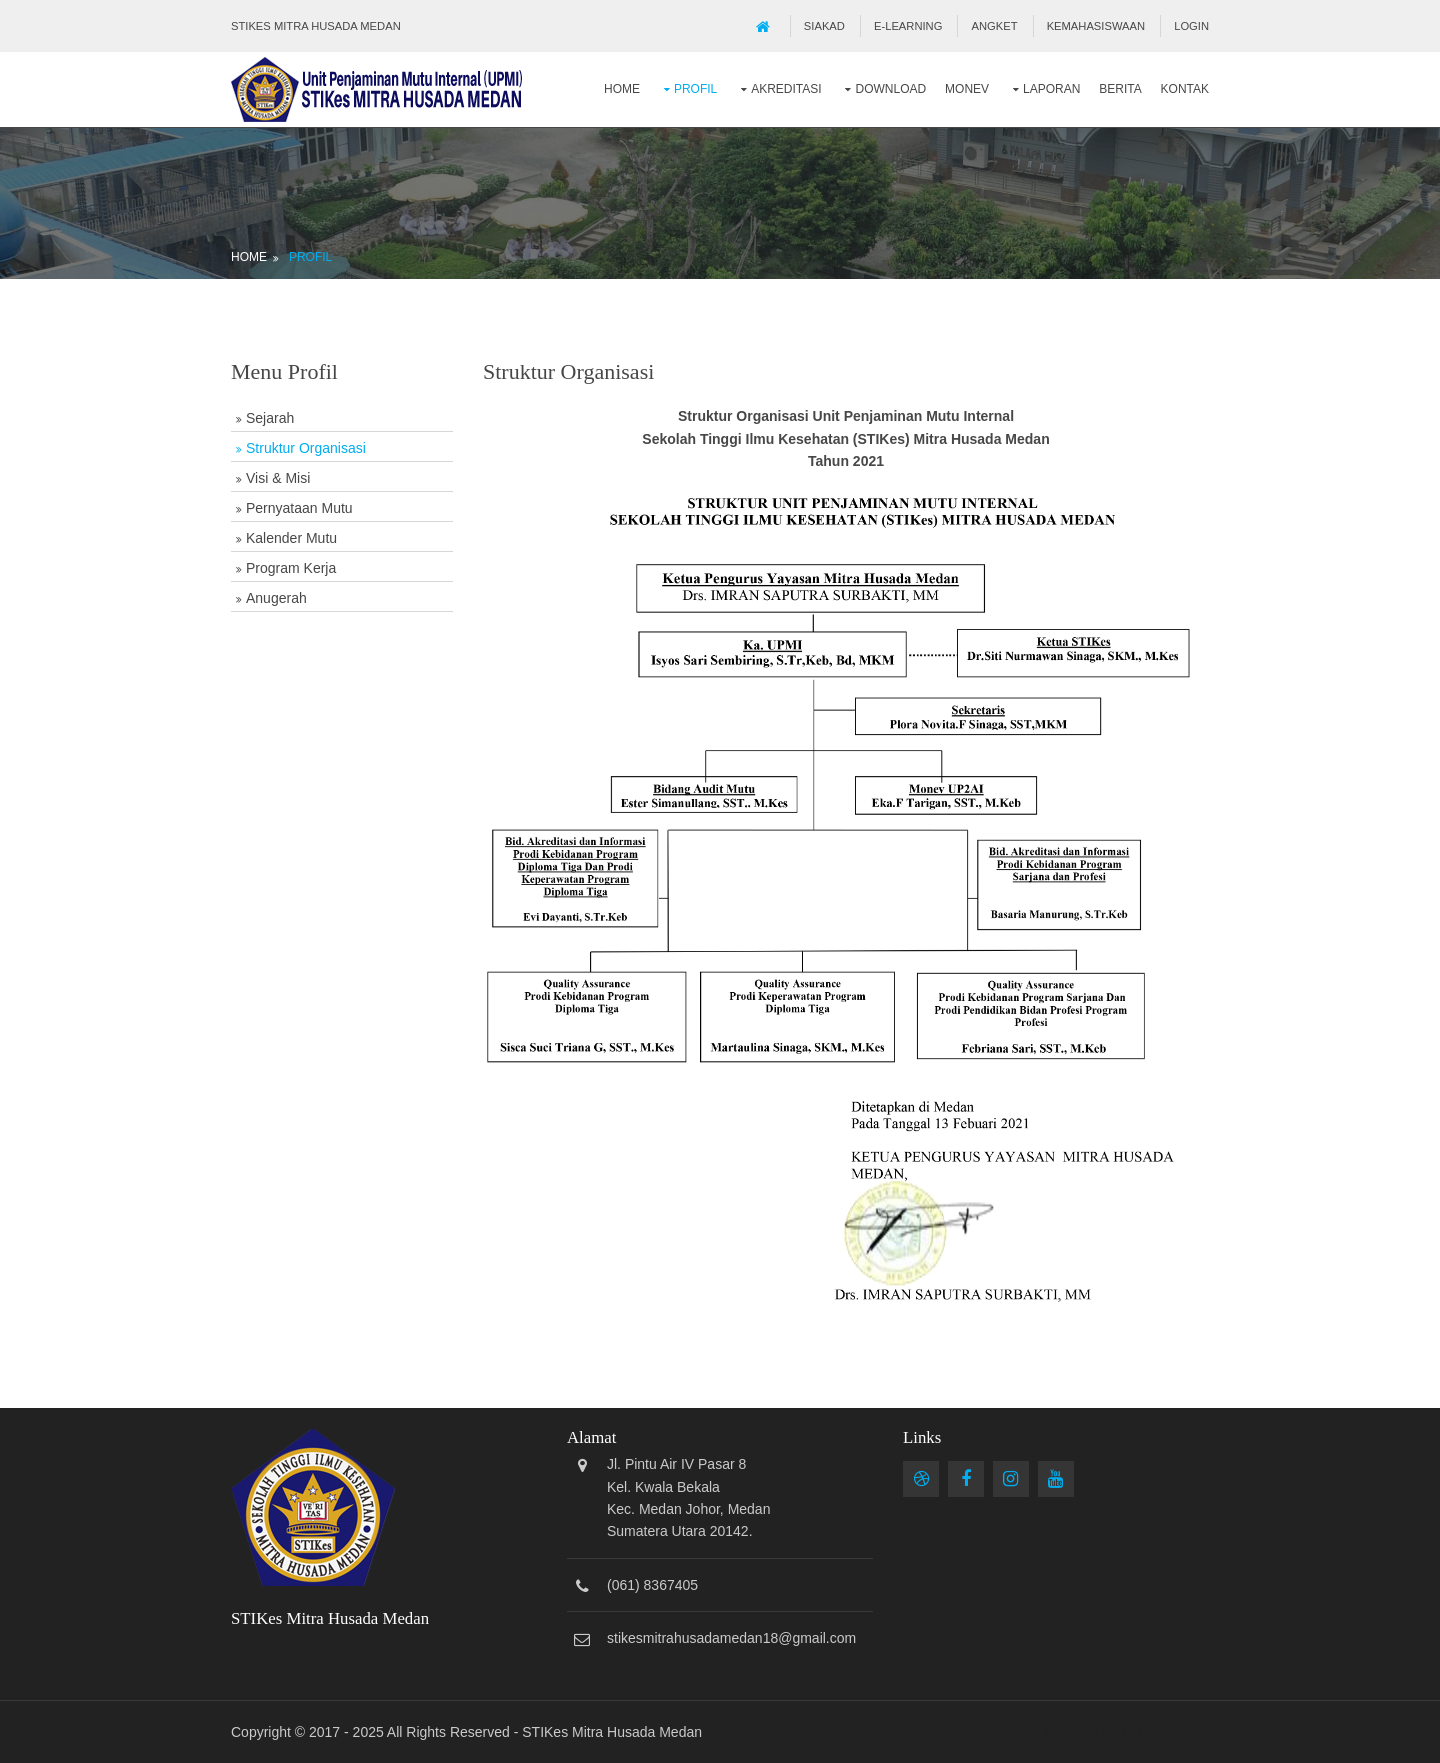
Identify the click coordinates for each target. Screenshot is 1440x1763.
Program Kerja (291, 568)
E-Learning (908, 26)
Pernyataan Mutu (299, 508)
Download (890, 89)
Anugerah (276, 598)
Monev (967, 89)
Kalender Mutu (291, 538)
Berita (1120, 89)
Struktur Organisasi (306, 448)
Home (622, 89)
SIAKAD (824, 26)
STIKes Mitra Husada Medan (612, 1732)
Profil (695, 89)
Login (1191, 26)
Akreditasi (786, 89)
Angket (995, 26)
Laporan (1051, 89)
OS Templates (1165, 1732)
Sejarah (270, 418)
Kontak (1185, 89)
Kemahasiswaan (1096, 26)
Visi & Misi (278, 478)
